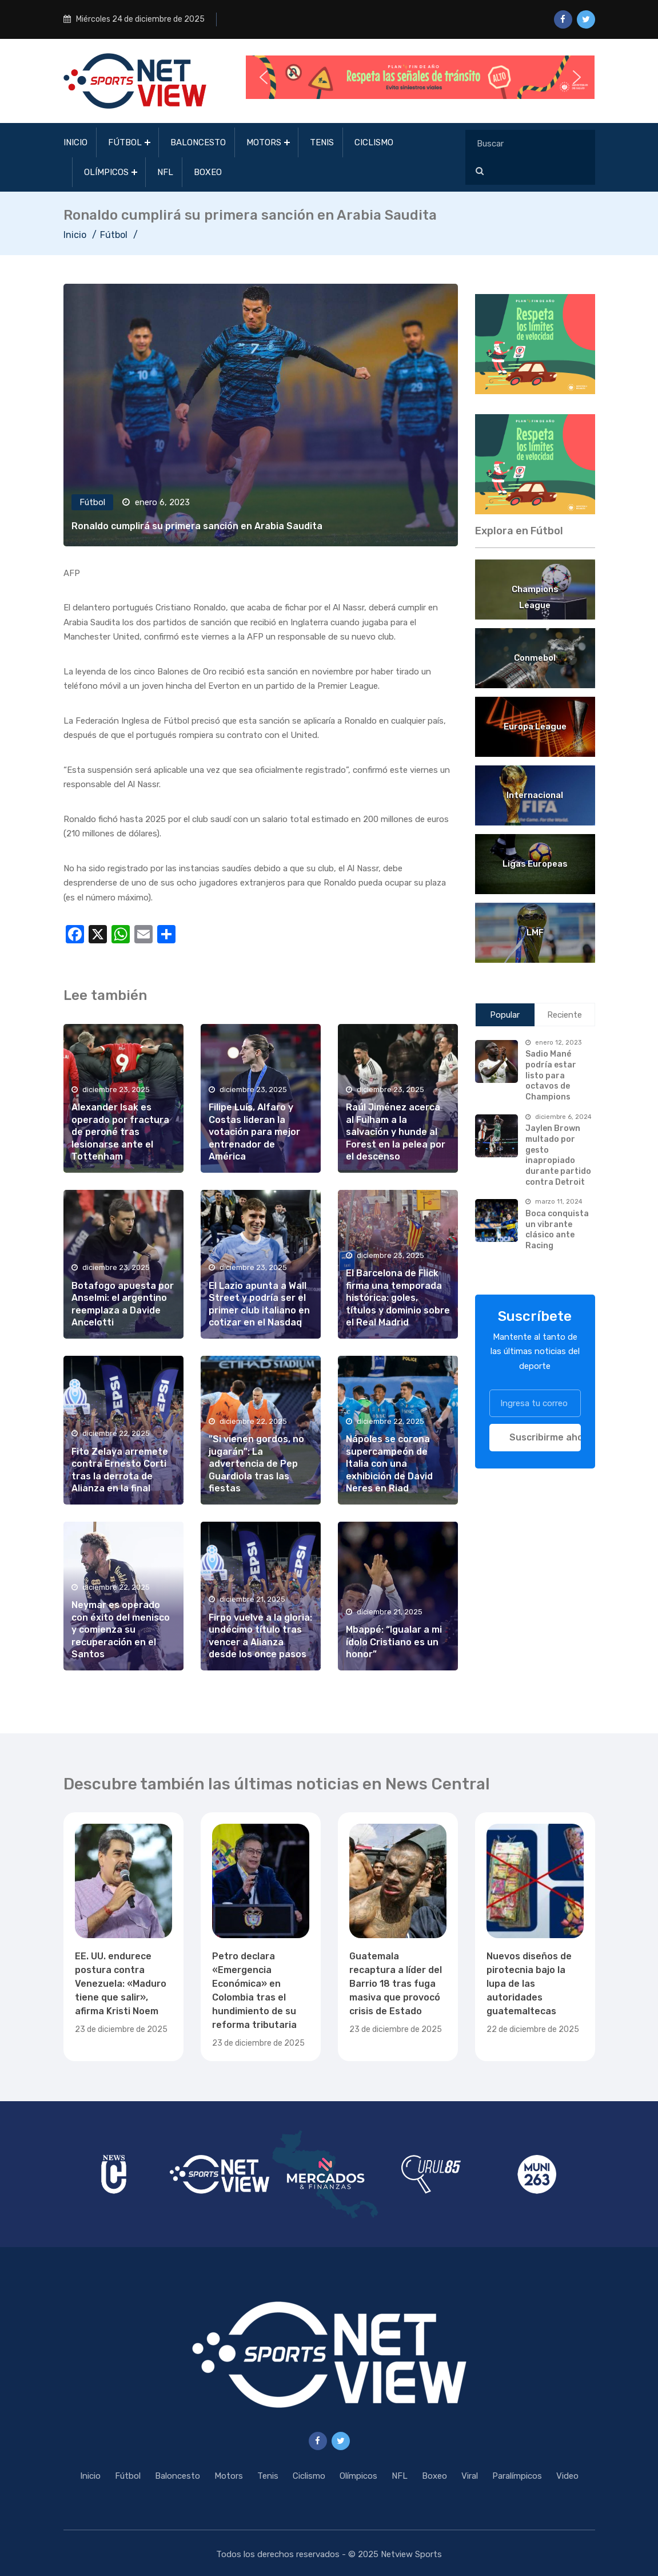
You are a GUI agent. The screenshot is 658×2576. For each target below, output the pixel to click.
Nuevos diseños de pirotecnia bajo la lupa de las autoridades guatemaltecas (529, 1984)
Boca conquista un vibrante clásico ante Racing (557, 1230)
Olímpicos (106, 172)
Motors (263, 142)
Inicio (75, 142)
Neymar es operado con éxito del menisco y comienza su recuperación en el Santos (120, 1629)
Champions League (535, 590)
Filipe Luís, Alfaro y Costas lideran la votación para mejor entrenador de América (254, 1132)
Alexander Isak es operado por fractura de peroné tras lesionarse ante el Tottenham (120, 1132)
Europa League (535, 726)
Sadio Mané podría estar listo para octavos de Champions (550, 1075)
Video (567, 2476)
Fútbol (125, 142)
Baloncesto (198, 142)
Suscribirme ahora (545, 1437)
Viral (469, 2476)
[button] (420, 77)
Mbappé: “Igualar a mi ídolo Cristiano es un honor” (394, 1642)
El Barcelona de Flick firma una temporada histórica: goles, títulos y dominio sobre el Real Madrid (398, 1298)
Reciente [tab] (564, 1015)
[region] (535, 344)
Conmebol (535, 658)
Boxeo (208, 172)
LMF (535, 932)
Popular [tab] (505, 1015)
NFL (165, 172)
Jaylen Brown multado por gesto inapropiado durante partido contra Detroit (558, 1155)
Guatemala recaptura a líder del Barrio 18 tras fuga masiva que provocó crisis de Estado (395, 1984)
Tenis (322, 142)
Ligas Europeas (535, 864)
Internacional (535, 795)
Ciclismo (373, 142)
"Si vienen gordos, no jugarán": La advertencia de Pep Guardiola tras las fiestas (256, 1464)
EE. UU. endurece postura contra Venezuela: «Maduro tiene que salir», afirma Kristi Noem (120, 1984)
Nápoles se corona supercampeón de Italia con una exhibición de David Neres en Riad (389, 1464)
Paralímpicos (517, 2476)
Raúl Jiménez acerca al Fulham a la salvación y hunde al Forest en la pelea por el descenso (395, 1132)
